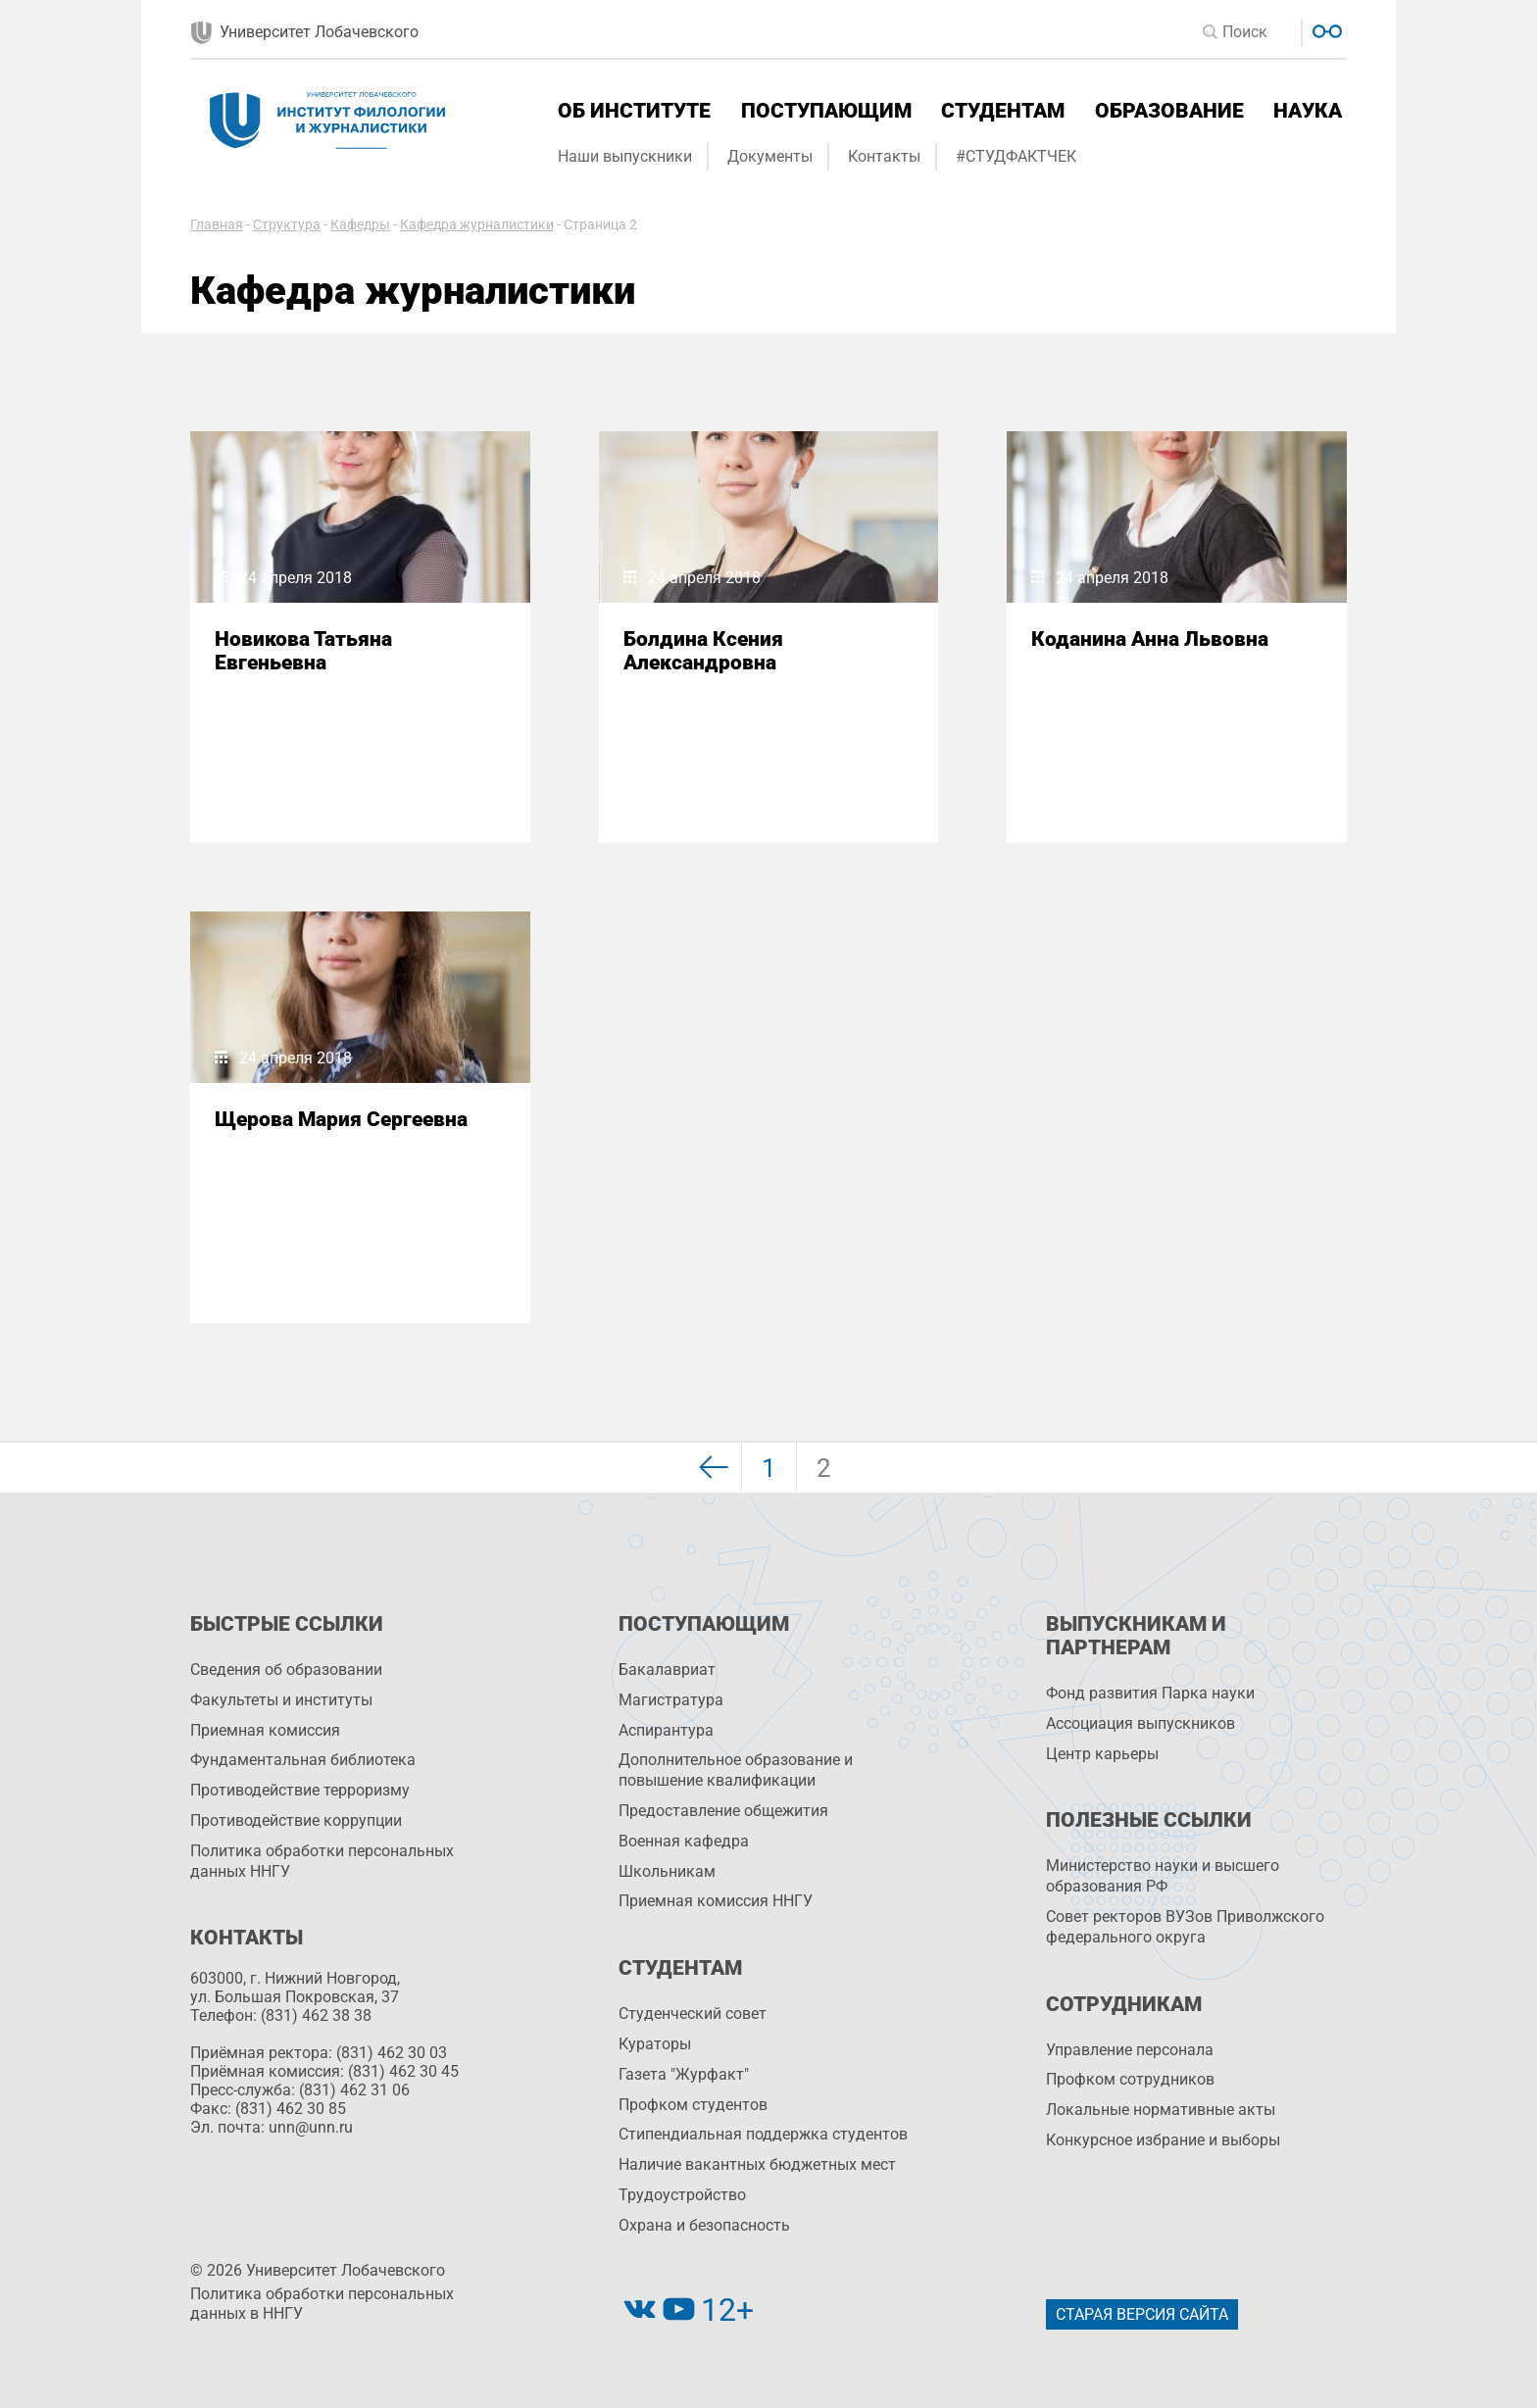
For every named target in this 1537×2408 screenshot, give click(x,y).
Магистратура (671, 1700)
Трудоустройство (682, 2195)
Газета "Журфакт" (684, 2074)
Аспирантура (666, 1730)
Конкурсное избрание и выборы (1163, 2140)
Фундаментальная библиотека (303, 1759)
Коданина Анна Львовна (1149, 639)
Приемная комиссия (265, 1730)
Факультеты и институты (281, 1700)
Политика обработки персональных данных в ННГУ (322, 2304)
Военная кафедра (684, 1841)
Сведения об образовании (286, 1669)
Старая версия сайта (1142, 2314)
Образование (1169, 111)
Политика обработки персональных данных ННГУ (322, 1861)
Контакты (884, 156)
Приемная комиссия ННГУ (716, 1901)
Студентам (1003, 111)
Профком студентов (693, 2104)
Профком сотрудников (1130, 2079)
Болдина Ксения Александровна (703, 650)
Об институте (634, 111)
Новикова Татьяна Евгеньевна (303, 650)
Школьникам (667, 1871)
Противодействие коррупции (296, 1820)
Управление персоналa (1130, 2049)
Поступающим (826, 111)
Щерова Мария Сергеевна (341, 1119)
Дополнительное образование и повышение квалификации (736, 1770)
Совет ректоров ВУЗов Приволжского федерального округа (1185, 1926)
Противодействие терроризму (300, 1790)
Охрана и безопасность (704, 2225)
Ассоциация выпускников (1140, 1723)
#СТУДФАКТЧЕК (1016, 156)
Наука (1307, 111)
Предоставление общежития (723, 1810)
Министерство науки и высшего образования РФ (1162, 1875)
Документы (770, 156)
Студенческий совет (693, 2013)
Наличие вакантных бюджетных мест (757, 2164)
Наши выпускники (625, 156)
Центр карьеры (1102, 1754)
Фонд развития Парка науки (1150, 1693)
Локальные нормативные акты (1160, 2109)
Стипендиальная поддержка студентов (763, 2134)
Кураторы (655, 2044)
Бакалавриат (667, 1669)
